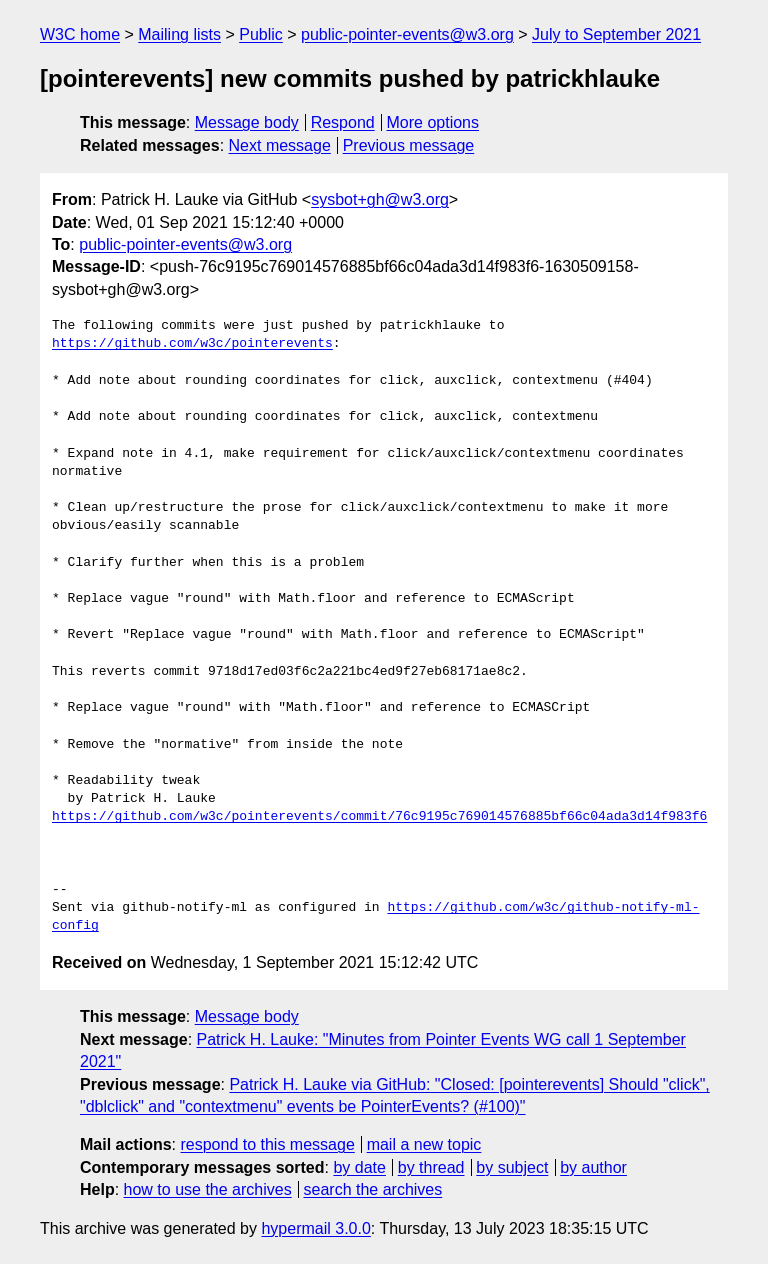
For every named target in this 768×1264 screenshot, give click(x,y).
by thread (431, 1167)
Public (261, 34)
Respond (343, 122)
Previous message (409, 145)
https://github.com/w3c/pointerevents (192, 344)
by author (593, 1167)
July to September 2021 (616, 34)
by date (359, 1167)
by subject (512, 1167)
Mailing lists (179, 34)
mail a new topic (424, 1144)
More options (433, 122)
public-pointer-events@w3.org (407, 34)
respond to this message (267, 1144)
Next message (280, 145)
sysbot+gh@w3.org (380, 199)
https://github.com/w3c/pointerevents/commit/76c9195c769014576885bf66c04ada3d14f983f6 (379, 817)
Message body (247, 122)
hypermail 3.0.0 (315, 1228)
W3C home (80, 34)
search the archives (373, 1189)
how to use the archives (208, 1189)
